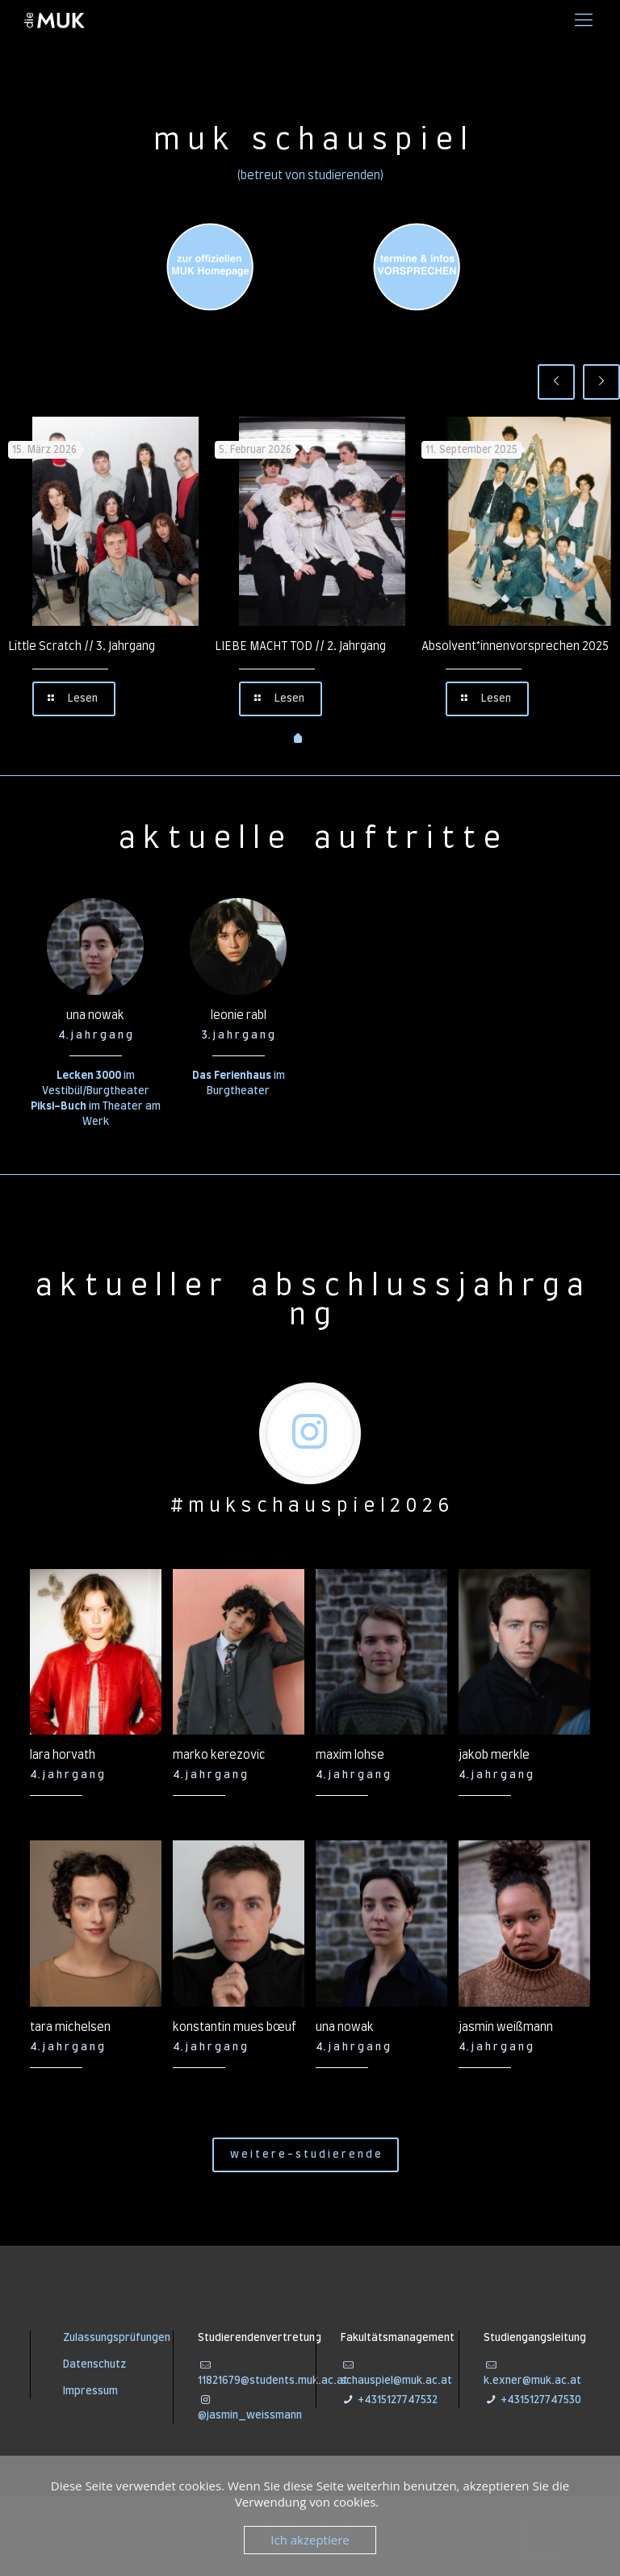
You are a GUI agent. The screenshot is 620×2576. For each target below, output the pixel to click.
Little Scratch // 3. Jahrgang (81, 646)
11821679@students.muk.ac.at (273, 2381)
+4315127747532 (396, 2400)
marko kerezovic (219, 1755)
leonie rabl (238, 1016)
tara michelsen (70, 2027)
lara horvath (62, 1755)
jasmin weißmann (506, 2027)
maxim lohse (350, 1755)
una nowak (95, 1016)
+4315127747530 (539, 2400)
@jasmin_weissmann (250, 2415)
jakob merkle (494, 1755)
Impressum (90, 2391)
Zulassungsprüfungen (116, 2338)
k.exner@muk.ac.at (532, 2381)
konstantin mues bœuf (234, 2027)
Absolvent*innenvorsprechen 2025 (515, 646)
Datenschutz (94, 2365)
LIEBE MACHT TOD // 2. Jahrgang (300, 646)
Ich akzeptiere (309, 2540)
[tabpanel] (103, 569)
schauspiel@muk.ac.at (396, 2381)
